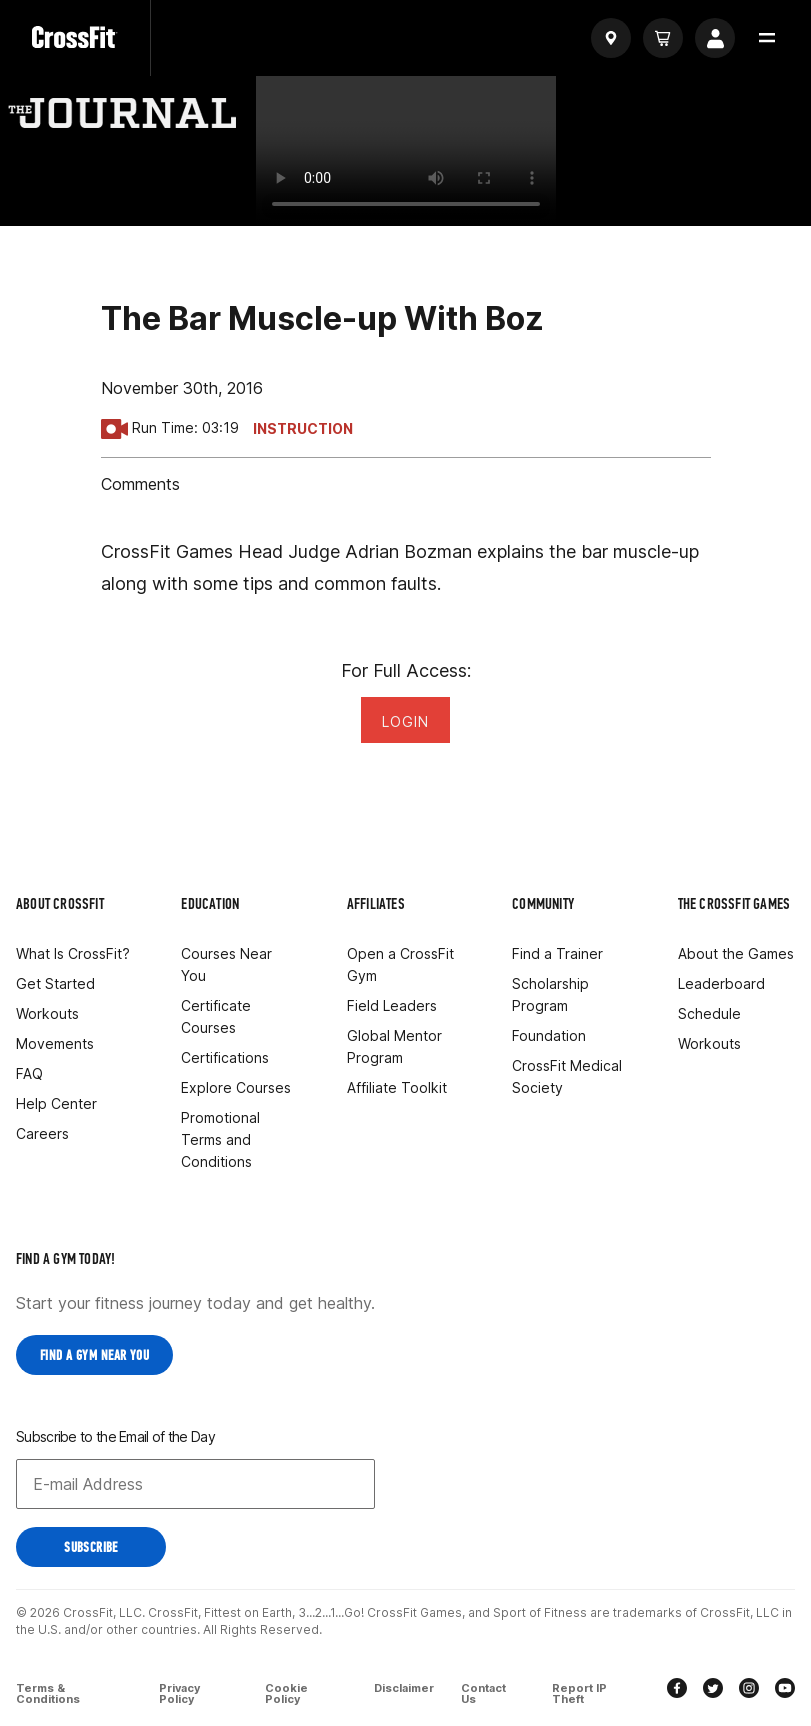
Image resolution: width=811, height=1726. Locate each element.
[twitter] (713, 1689)
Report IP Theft (581, 1692)
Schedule (709, 1013)
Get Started (55, 983)
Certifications (225, 1057)
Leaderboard (721, 983)
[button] (767, 38)
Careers (42, 1133)
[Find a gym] (611, 38)
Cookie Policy (287, 1692)
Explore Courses (236, 1087)
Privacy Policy (179, 1692)
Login (405, 721)
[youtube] (785, 1689)
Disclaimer (403, 1688)
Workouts (47, 1013)
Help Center (56, 1103)
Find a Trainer (557, 953)
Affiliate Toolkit (397, 1087)
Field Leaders (392, 1005)
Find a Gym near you (94, 1355)
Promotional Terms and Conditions (220, 1139)
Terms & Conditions (48, 1692)
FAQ (29, 1073)
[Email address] (195, 1484)
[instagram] (749, 1689)
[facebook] (677, 1689)
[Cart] (663, 38)
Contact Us (485, 1692)
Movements (55, 1043)
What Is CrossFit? (73, 953)
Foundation (549, 1035)
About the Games (736, 953)
